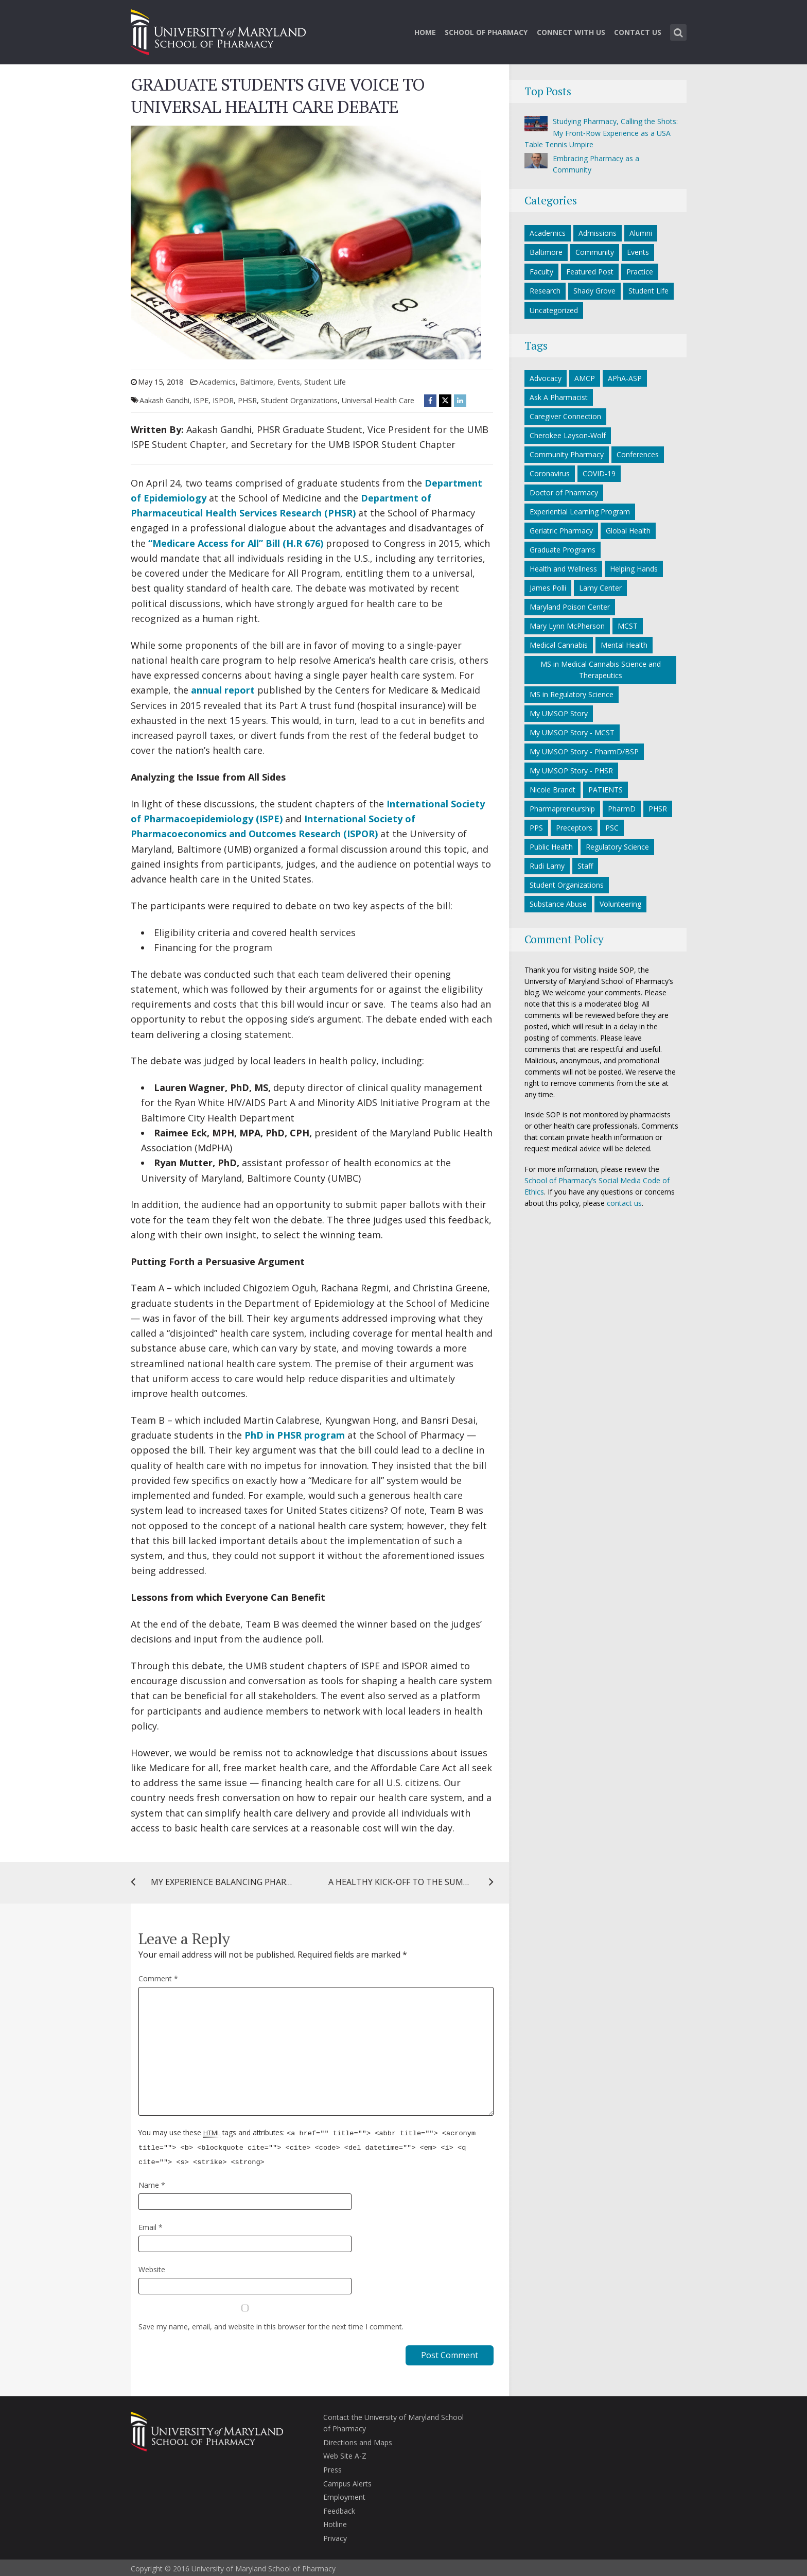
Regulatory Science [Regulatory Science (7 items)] (617, 847)
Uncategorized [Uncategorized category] (554, 310)
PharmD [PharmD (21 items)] (622, 809)
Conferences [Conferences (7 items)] (638, 454)
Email (150, 2224)
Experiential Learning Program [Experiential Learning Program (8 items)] (580, 511)
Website (151, 2267)
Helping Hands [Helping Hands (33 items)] (634, 569)
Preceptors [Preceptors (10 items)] (574, 828)
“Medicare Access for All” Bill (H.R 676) (235, 543)
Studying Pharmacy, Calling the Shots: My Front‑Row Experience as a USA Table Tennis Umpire (601, 132)
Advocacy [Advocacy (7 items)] (546, 378)
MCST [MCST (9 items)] (628, 626)
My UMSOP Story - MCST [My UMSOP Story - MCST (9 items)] (572, 732)
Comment (158, 1978)
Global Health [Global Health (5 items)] (628, 530)
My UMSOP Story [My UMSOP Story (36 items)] (559, 713)
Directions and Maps (357, 2440)
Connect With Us (571, 32)
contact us (624, 1203)
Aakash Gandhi (164, 400)
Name (151, 2182)
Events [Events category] (288, 382)
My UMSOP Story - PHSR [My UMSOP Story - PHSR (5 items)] (571, 770)
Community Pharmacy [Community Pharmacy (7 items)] (567, 454)
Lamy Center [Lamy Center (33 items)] (600, 588)
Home (425, 32)
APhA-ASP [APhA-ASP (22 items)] (625, 378)
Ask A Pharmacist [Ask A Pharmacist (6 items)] (559, 397)
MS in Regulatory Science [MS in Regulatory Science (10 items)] (571, 694)
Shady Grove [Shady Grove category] (594, 291)
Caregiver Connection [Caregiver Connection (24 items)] (565, 416)
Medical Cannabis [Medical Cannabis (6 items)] (559, 645)
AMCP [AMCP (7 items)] (584, 378)
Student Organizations (299, 400)
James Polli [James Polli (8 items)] (548, 588)
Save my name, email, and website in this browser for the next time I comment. (271, 2324)
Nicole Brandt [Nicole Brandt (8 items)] (552, 789)
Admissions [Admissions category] (597, 233)
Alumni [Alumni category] (640, 233)
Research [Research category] (545, 291)
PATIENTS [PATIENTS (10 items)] (605, 789)
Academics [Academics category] (217, 382)
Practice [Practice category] (639, 271)
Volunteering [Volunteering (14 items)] (620, 904)
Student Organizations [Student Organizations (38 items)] (567, 885)
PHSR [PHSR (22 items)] (657, 809)
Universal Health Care (378, 400)
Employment (344, 2494)
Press (332, 2467)
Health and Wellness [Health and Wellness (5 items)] (563, 569)
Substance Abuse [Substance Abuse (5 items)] (558, 904)
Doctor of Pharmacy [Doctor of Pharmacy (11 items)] (564, 492)
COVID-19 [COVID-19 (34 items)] (599, 473)
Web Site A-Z (344, 2453)
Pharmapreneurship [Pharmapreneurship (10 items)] (562, 809)
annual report (223, 690)
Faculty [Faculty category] (541, 271)
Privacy (335, 2535)
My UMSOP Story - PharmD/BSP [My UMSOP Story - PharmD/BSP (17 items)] (584, 751)
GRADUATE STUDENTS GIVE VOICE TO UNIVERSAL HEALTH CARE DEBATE (278, 95)
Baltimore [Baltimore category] (256, 382)
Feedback (339, 2508)
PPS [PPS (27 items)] (536, 828)
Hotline (335, 2522)
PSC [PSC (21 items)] (612, 828)
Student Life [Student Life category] (325, 382)
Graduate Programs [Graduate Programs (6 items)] (562, 550)
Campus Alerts (347, 2481)
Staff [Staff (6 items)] (585, 866)
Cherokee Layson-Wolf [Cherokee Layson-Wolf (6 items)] (568, 435)
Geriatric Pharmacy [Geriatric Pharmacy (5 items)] (561, 530)
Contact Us (637, 32)
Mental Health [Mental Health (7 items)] (624, 645)
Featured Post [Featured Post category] (589, 271)
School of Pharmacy (486, 32)
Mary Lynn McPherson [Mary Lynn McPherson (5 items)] (567, 626)
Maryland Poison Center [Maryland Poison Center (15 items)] (570, 607)
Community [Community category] (594, 252)
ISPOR (223, 400)
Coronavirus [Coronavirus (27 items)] (550, 473)
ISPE (201, 400)
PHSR (247, 400)
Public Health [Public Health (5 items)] (551, 847)
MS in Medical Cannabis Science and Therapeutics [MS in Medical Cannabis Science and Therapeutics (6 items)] (600, 669)
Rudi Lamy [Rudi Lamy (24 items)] (547, 866)
